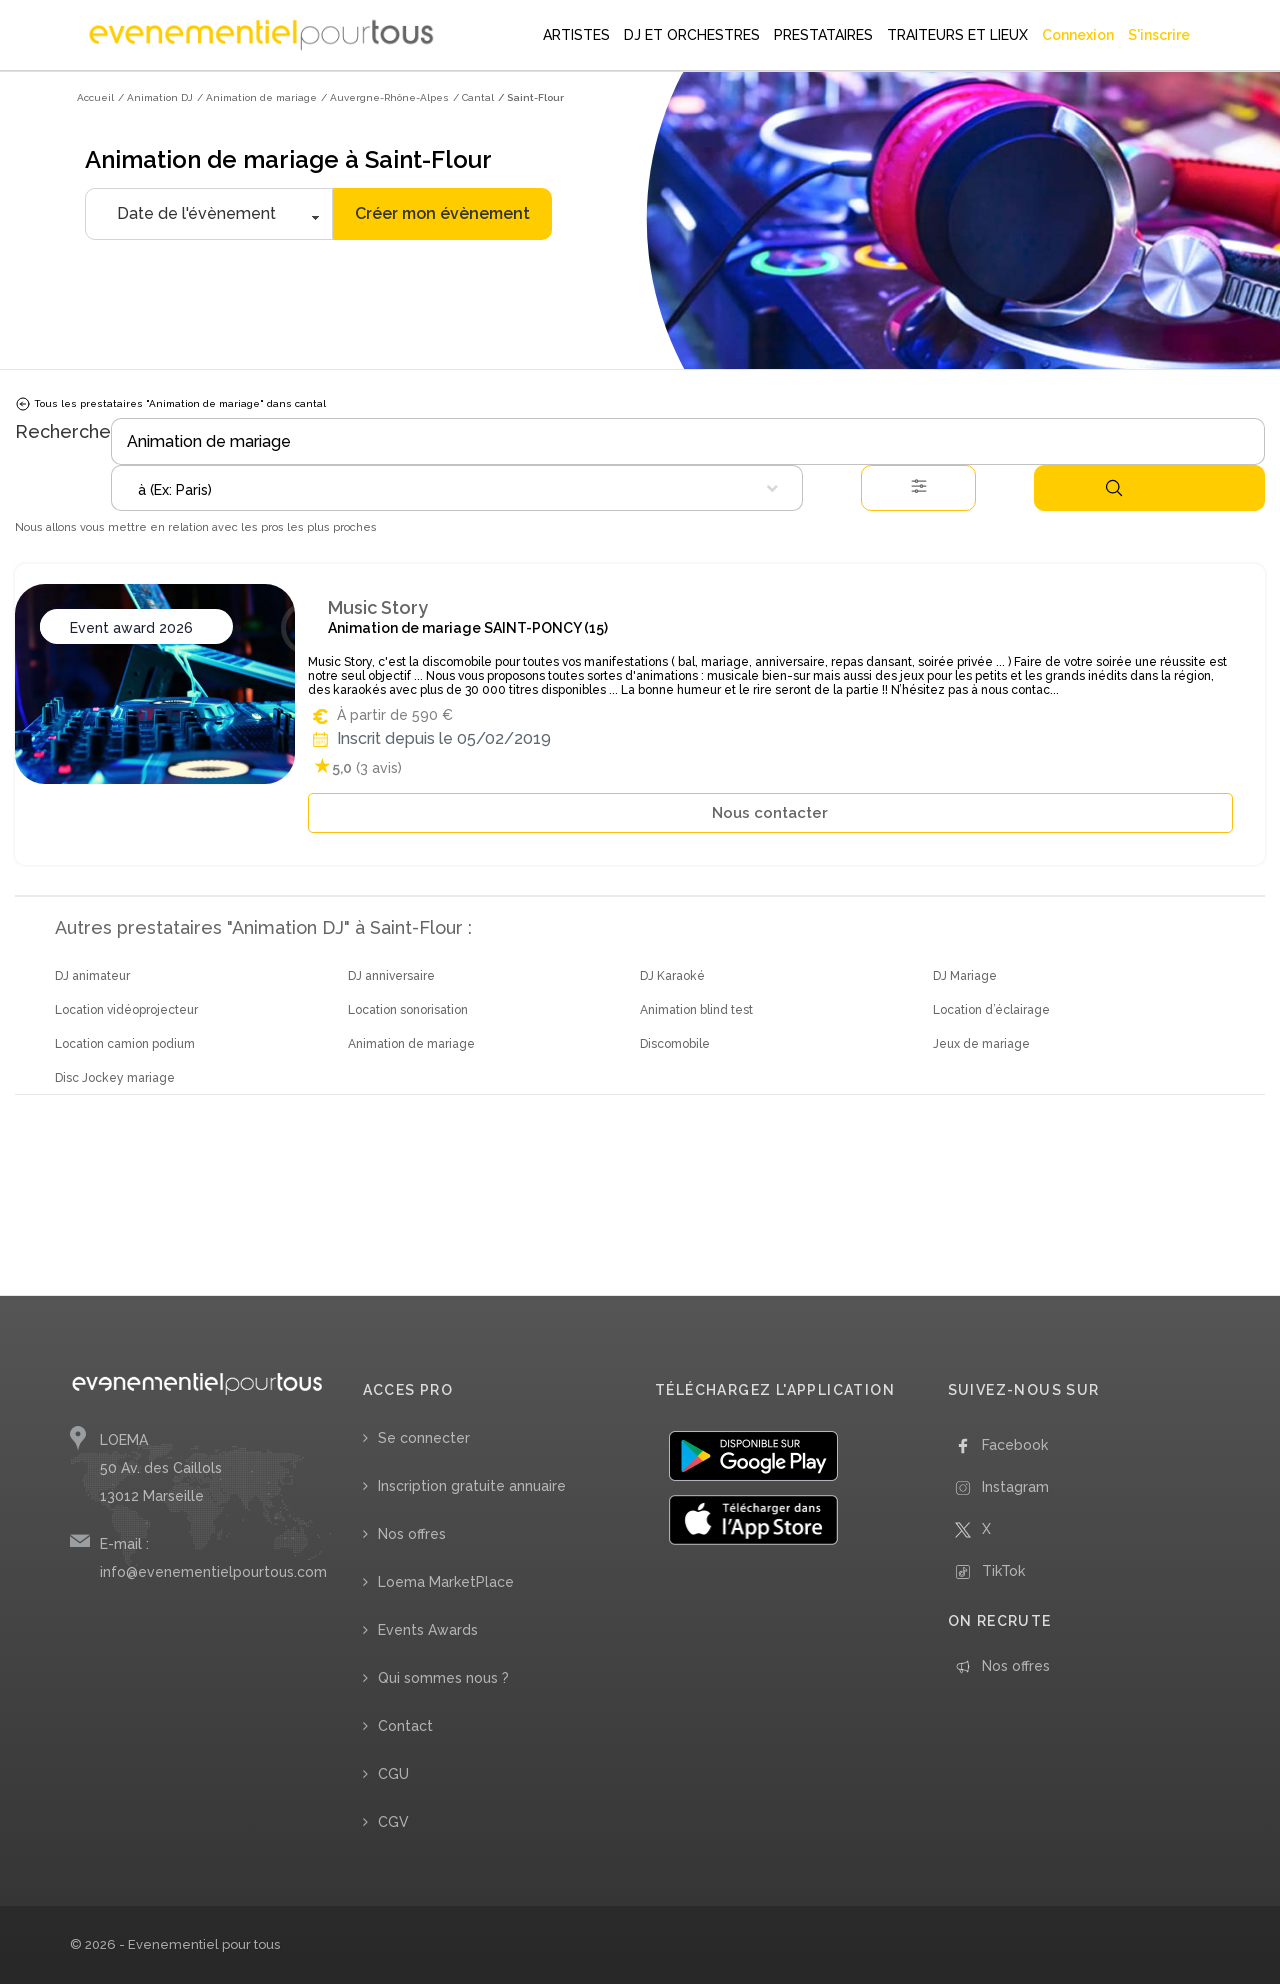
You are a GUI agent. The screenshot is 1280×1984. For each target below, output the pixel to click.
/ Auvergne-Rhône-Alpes (385, 97)
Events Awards (428, 1630)
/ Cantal (473, 97)
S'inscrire (1159, 35)
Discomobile (675, 1044)
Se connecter (424, 1438)
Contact (405, 1726)
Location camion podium (125, 1044)
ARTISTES (576, 35)
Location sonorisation (408, 1010)
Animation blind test (696, 1010)
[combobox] (457, 488)
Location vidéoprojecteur (126, 1010)
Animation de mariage (411, 1044)
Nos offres (412, 1534)
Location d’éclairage (991, 1010)
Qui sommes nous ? (443, 1678)
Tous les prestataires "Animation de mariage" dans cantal (170, 404)
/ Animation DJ (155, 97)
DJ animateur (92, 976)
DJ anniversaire (391, 976)
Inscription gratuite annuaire (472, 1486)
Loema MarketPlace (446, 1582)
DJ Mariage (965, 976)
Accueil (95, 97)
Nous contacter (770, 813)
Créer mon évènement (442, 213)
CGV (393, 1822)
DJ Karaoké (672, 976)
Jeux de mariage (981, 1044)
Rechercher (1114, 488)
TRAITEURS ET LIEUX (957, 35)
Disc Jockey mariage (115, 1078)
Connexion (1078, 35)
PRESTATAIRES (823, 35)
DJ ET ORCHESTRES (692, 35)
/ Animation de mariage (257, 97)
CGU (393, 1774)
